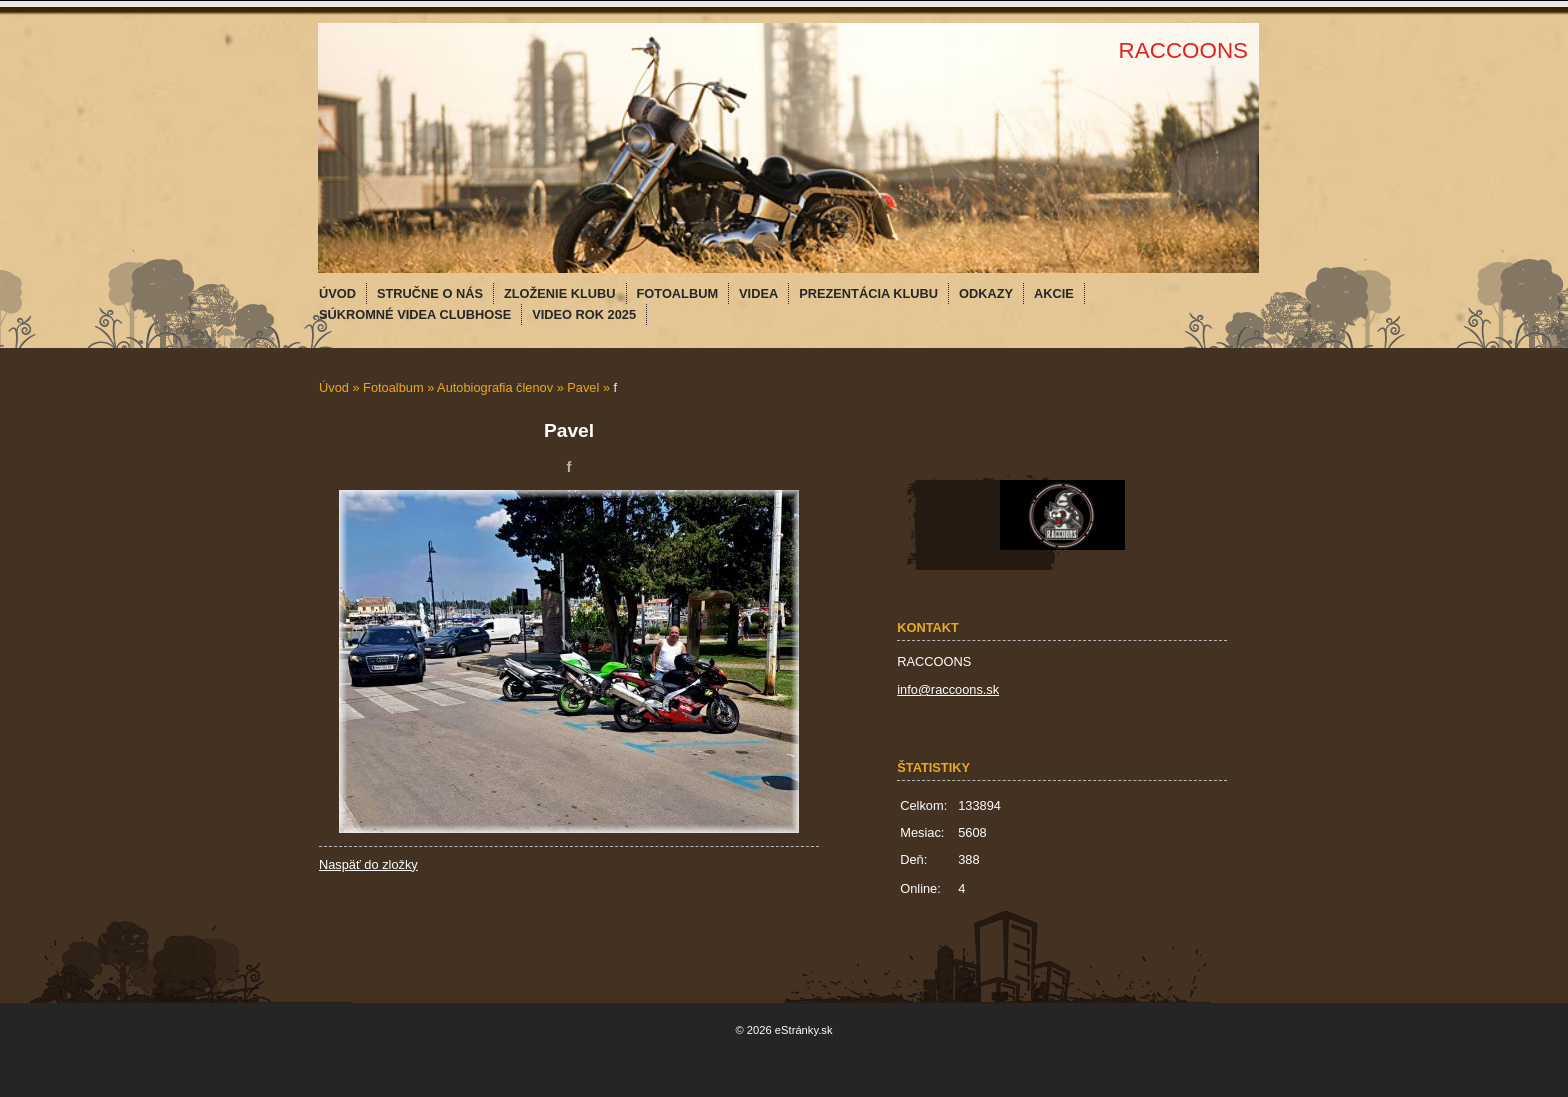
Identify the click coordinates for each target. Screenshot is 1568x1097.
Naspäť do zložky (368, 864)
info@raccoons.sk (948, 689)
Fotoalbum (393, 387)
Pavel (583, 387)
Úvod (334, 387)
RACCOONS (1183, 50)
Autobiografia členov (495, 387)
